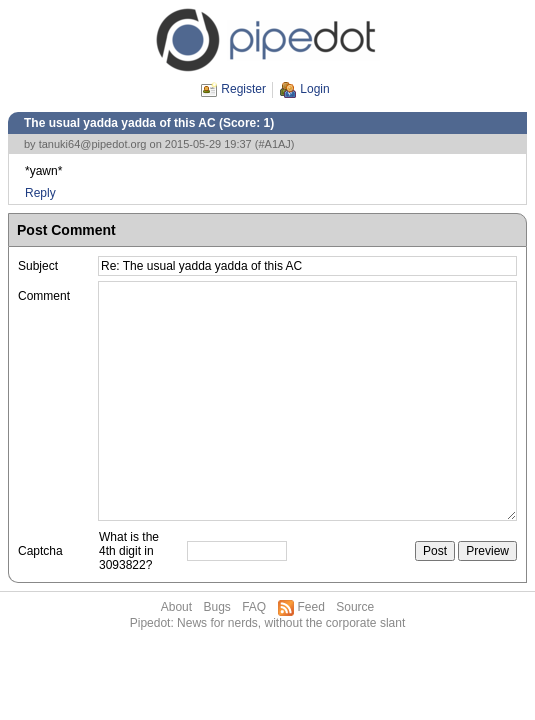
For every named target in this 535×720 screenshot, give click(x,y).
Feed (311, 607)
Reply (40, 193)
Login (314, 89)
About (176, 607)
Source (355, 607)
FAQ (254, 607)
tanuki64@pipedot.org (93, 144)
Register (243, 89)
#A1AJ (274, 144)
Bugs (216, 607)
